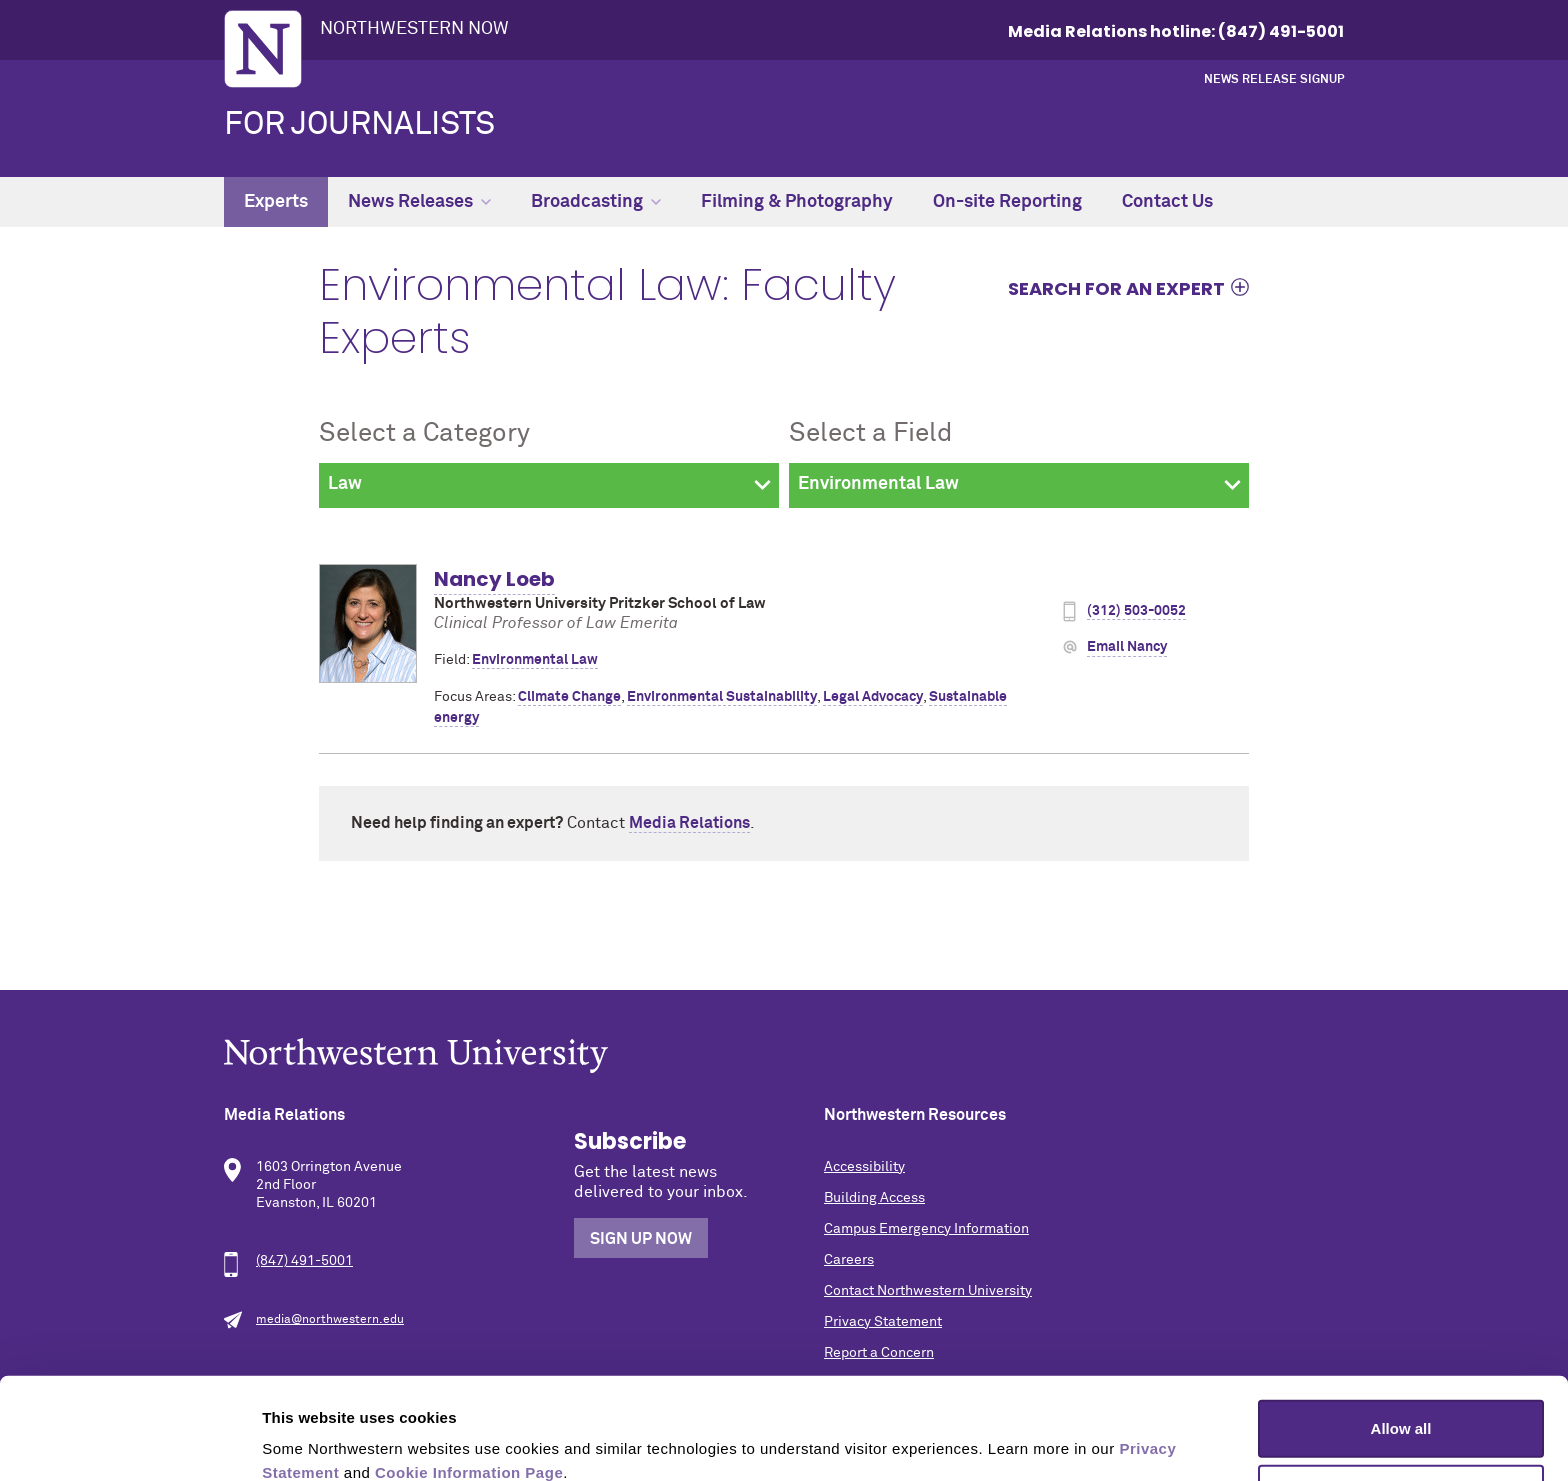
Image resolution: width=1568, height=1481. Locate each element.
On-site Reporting (1007, 202)
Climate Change (569, 697)
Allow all (1401, 1332)
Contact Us (1167, 202)
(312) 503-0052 (1136, 611)
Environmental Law (535, 660)
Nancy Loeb (494, 579)
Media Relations (689, 823)
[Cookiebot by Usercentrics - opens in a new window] (129, 1442)
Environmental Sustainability (722, 697)
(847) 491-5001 (304, 1261)
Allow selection (1400, 1398)
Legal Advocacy (873, 697)
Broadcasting (596, 202)
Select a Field (870, 434)
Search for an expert (1116, 288)
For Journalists (359, 125)
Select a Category (424, 434)
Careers (849, 1260)
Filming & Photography (797, 202)
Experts (276, 202)
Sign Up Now (641, 1239)
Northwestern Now (414, 29)
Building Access (874, 1198)
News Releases (419, 202)
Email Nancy (1127, 647)
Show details (1049, 1441)
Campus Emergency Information (926, 1229)
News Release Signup (1274, 80)
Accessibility (864, 1167)
